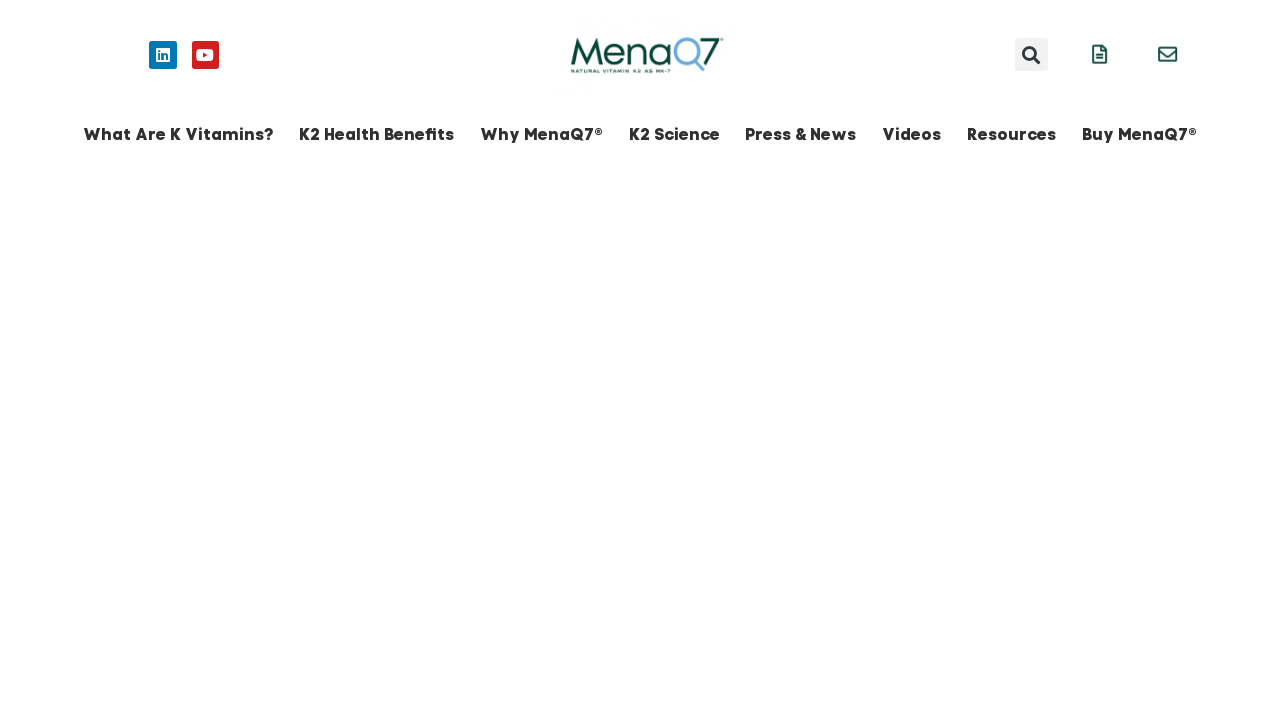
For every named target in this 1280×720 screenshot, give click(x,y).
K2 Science (674, 134)
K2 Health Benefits (376, 134)
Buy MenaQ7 (1139, 134)
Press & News (800, 134)
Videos (911, 134)
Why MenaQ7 (541, 134)
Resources (1011, 134)
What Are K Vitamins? (178, 134)
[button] (1031, 54)
